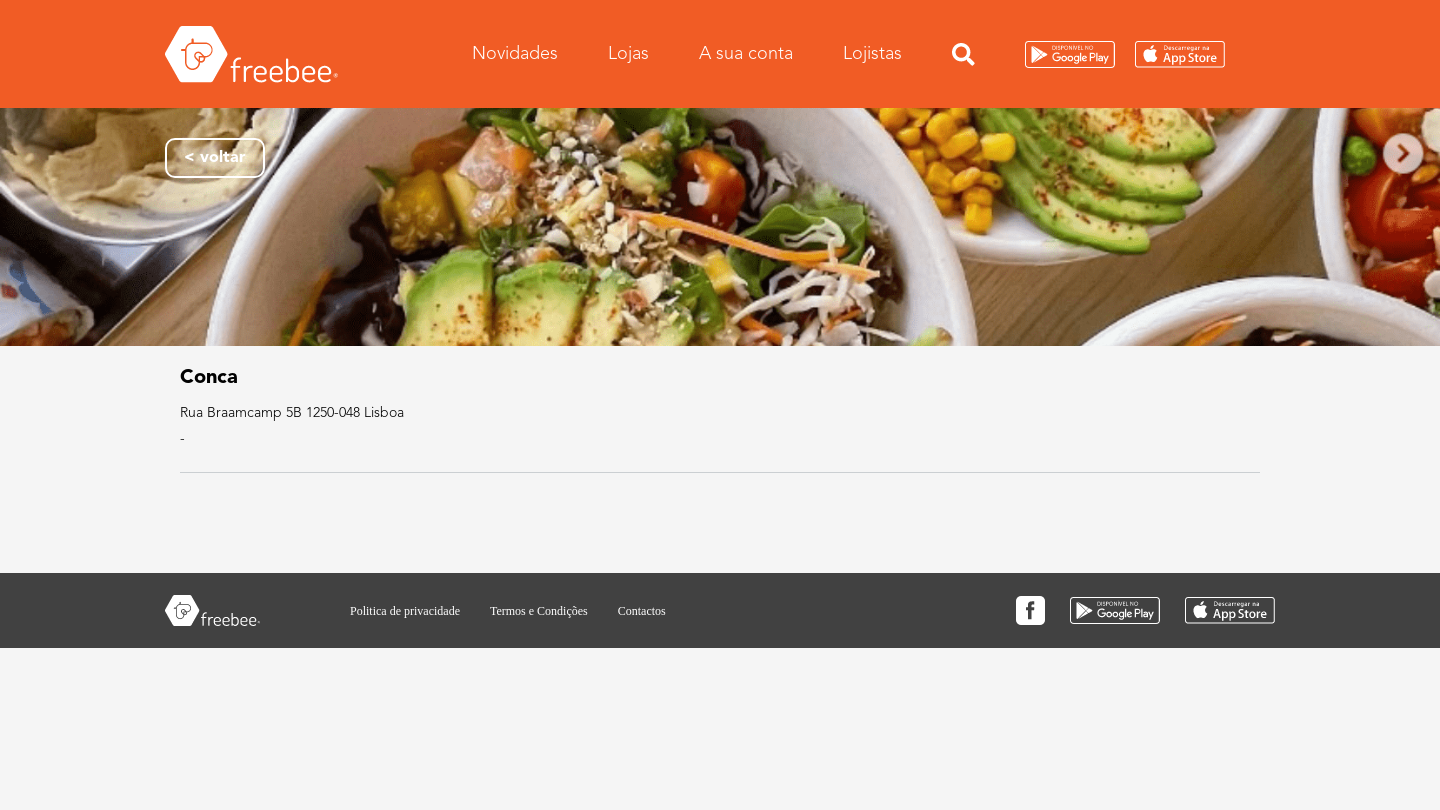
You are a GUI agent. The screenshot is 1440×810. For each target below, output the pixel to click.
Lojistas (872, 53)
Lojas (628, 53)
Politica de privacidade (405, 611)
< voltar (215, 158)
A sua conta (746, 53)
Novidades (515, 53)
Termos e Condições (539, 611)
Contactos (642, 611)
